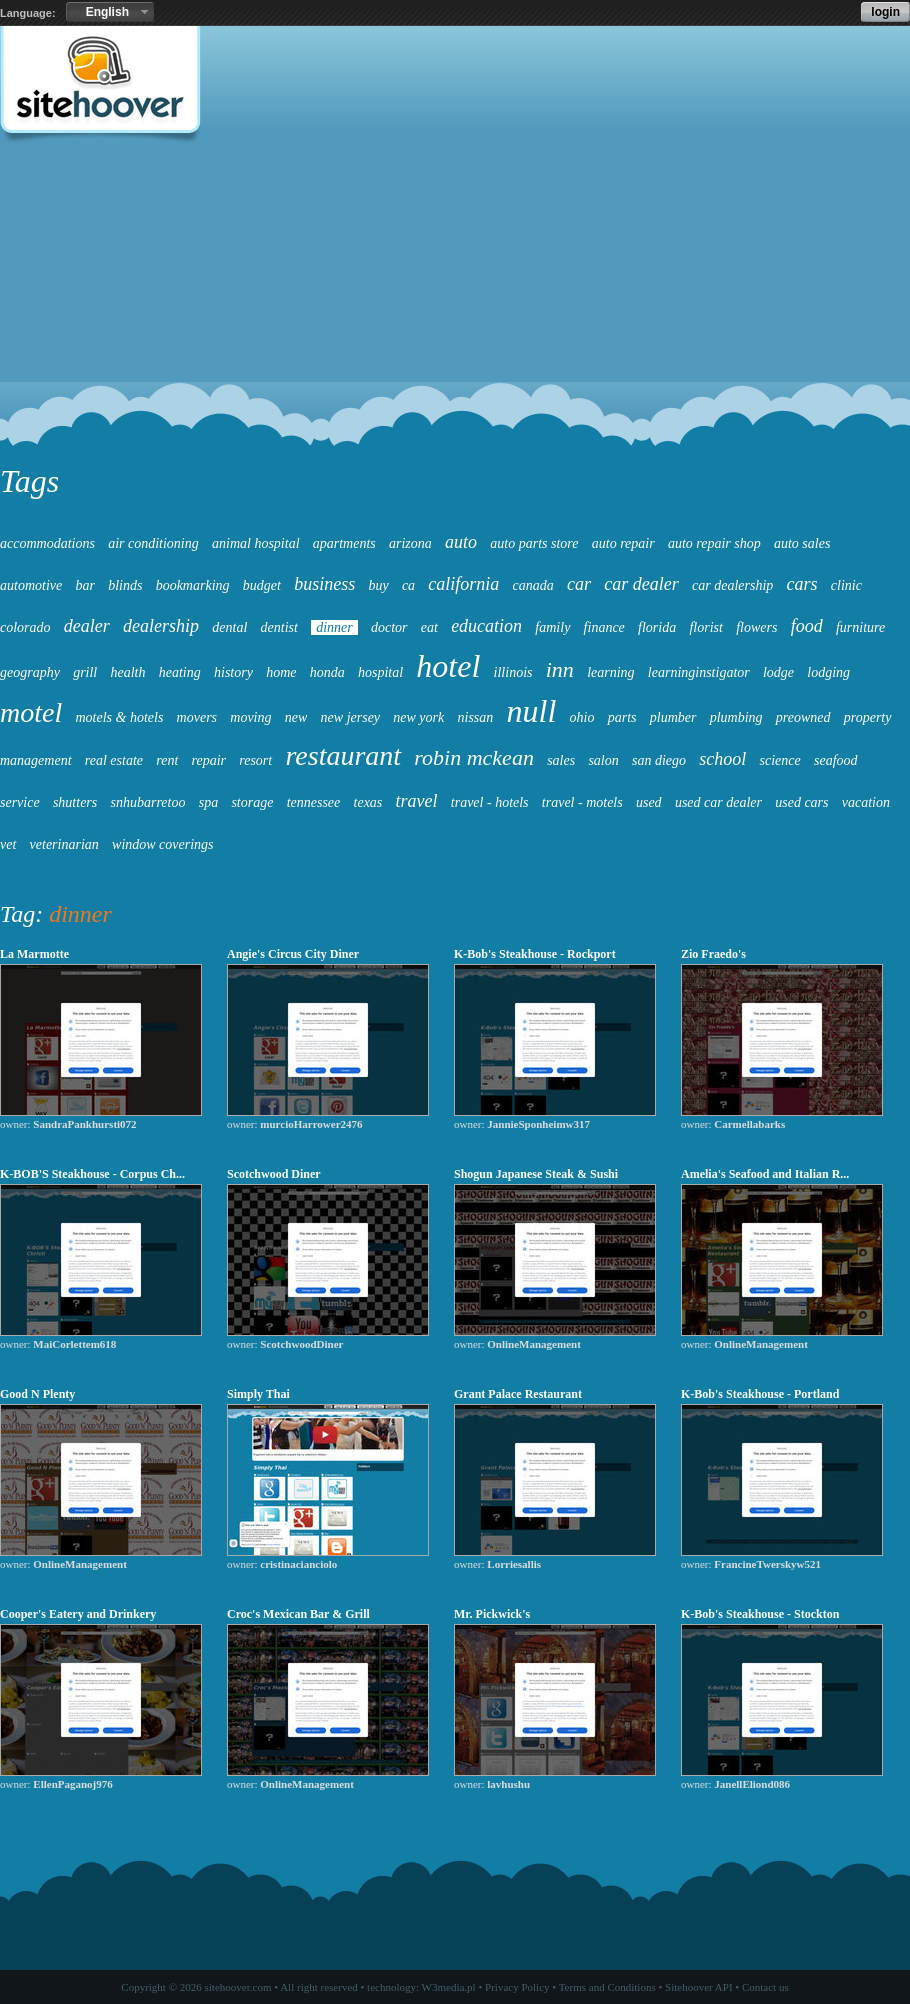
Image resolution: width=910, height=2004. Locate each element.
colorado (25, 627)
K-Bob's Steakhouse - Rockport (535, 954)
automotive (31, 585)
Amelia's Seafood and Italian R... (765, 1174)
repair (209, 760)
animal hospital (256, 543)
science (780, 760)
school (722, 759)
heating (180, 672)
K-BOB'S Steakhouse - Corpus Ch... (92, 1174)
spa (208, 802)
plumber (673, 717)
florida (657, 627)
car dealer (641, 584)
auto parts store (534, 543)
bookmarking (193, 585)
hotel (448, 666)
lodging (828, 672)
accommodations (47, 543)
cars (802, 584)
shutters (75, 802)
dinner (334, 627)
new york (418, 717)
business (324, 584)
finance (604, 627)
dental (229, 627)
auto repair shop (714, 543)
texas (368, 802)
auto (461, 542)
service (20, 802)
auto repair (623, 543)
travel (417, 801)
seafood (836, 760)
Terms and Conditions (607, 1987)
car (579, 584)
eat (429, 627)
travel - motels (582, 802)
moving (250, 717)
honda (327, 672)
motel (31, 712)
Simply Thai (258, 1394)
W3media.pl (449, 1987)
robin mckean (474, 757)
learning (610, 672)
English (107, 12)
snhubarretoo (148, 802)
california (463, 584)
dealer (87, 626)
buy (378, 585)
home (281, 672)
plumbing (736, 717)
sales (561, 760)
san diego (659, 760)
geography (30, 672)
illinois (513, 672)
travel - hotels (490, 802)
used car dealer (718, 802)
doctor (389, 627)
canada (533, 585)
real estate (114, 760)
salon (603, 760)
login (885, 12)
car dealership (732, 585)
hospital (380, 672)
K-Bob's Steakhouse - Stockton (760, 1614)
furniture (860, 627)
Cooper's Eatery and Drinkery (78, 1614)
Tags (29, 481)
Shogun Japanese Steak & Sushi (536, 1174)
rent (167, 760)
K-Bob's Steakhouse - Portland (761, 1394)
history (233, 672)
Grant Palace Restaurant (518, 1394)
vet (8, 844)
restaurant (343, 755)
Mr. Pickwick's (492, 1614)
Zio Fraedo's (713, 954)
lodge (778, 672)
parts (622, 717)
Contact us (765, 1987)
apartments (344, 543)
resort (255, 760)
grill (85, 672)
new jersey (350, 717)
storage (252, 802)
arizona (410, 543)
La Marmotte (34, 954)
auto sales (802, 543)
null (532, 711)
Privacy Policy (517, 1987)
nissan (476, 717)
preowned (803, 717)
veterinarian (64, 844)
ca (408, 585)
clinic (846, 585)
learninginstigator (699, 672)
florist (705, 627)
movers (197, 717)
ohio (582, 717)
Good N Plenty (37, 1394)
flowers (756, 627)
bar (84, 585)
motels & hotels (119, 717)
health (128, 672)
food (807, 626)
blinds (125, 585)
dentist (279, 627)
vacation (866, 802)
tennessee (314, 802)
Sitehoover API (699, 1987)
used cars (801, 802)
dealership (161, 626)
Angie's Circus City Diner (293, 954)
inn (560, 669)
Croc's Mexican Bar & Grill (298, 1614)
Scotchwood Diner (274, 1174)
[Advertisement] (455, 306)
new (296, 717)
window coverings (163, 844)
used (649, 802)
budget (262, 585)
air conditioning (153, 543)
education (486, 626)
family (552, 627)
